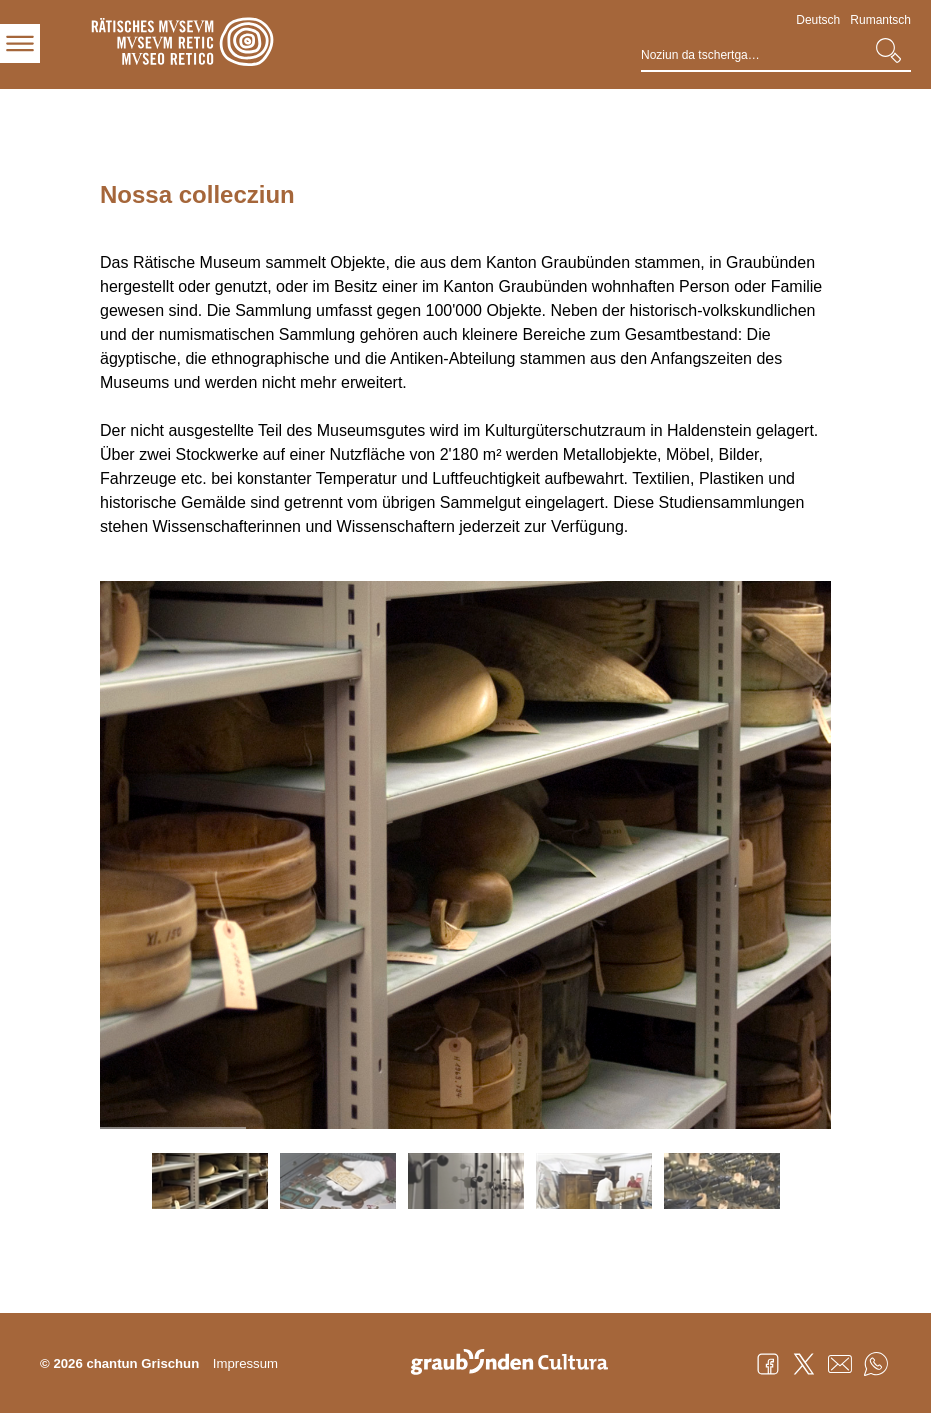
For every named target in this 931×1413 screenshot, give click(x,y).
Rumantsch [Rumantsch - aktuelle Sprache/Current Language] (880, 20)
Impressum (245, 1363)
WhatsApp (876, 1364)
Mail (840, 1364)
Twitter (804, 1364)
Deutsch (818, 20)
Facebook (768, 1364)
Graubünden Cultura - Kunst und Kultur (517, 1364)
